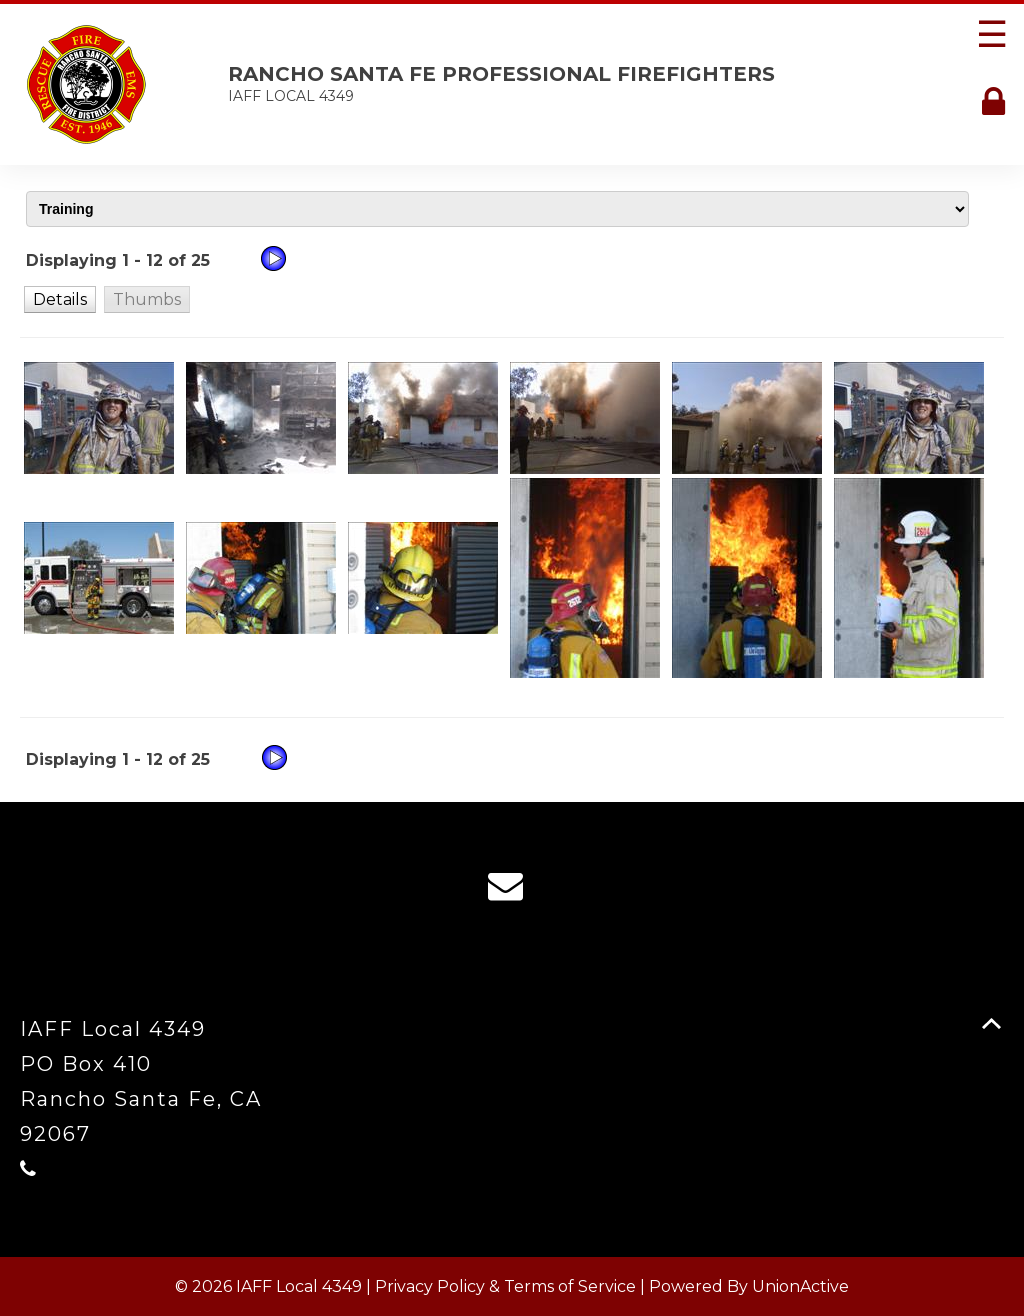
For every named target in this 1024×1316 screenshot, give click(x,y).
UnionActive (800, 1286)
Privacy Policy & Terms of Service (505, 1286)
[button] (60, 299)
